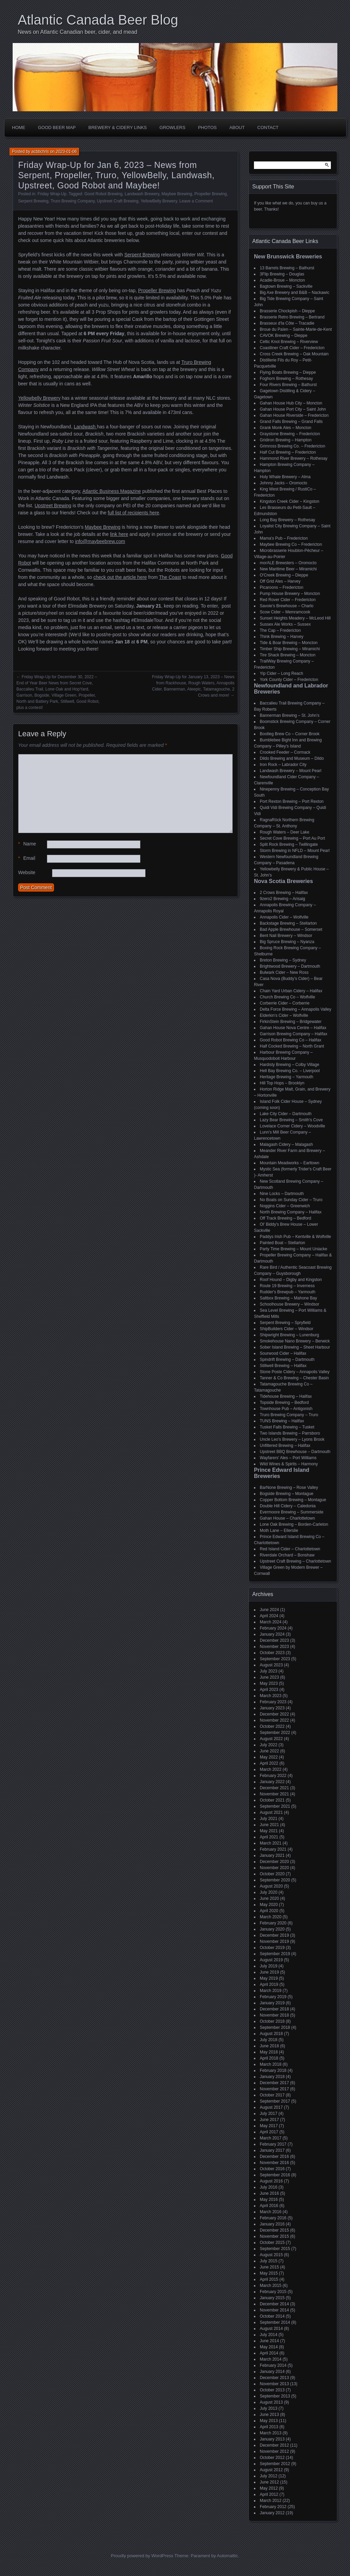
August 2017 (271, 2107)
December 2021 (274, 1787)
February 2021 (273, 1849)
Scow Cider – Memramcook (285, 612)
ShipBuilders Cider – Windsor (286, 1328)
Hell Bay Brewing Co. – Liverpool (290, 1070)
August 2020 (271, 1886)
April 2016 (269, 2205)
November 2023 (274, 1646)
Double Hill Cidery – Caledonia (287, 1506)
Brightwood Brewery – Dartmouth (290, 966)
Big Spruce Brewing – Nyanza (287, 941)
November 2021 (274, 1794)
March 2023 (270, 1695)
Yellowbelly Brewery (39, 398)
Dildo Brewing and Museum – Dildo (292, 758)
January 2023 (272, 1708)
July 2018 (268, 2039)
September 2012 (275, 2463)
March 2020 (270, 1917)
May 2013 (269, 2420)
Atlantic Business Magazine (111, 491)
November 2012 (274, 2451)
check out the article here (120, 577)
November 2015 (274, 2236)
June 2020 (269, 1898)
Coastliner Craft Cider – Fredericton (292, 347)
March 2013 (270, 2433)
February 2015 (273, 2291)
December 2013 (274, 2377)
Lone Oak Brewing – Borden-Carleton (294, 1524)
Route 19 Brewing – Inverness (287, 1285)
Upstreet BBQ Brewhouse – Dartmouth (295, 1451)
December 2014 (274, 2304)
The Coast (170, 577)
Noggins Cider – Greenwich (285, 1206)
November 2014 (274, 2310)
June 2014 (269, 2340)
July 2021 (268, 1818)
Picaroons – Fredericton (281, 587)
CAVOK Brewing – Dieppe (283, 335)
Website (26, 872)
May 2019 (269, 1978)
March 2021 (270, 1843)
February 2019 (273, 1996)
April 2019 (269, 1984)
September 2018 (275, 2027)
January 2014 (272, 2371)
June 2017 (269, 2119)
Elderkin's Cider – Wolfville (284, 1015)
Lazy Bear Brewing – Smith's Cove (291, 1120)
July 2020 (268, 1892)
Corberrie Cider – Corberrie (284, 1003)
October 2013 (272, 2390)
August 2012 (271, 2469)
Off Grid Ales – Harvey (280, 581)
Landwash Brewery (142, 193)
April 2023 (269, 1689)
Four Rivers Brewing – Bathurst (288, 384)
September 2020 (275, 1880)
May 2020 (269, 1904)
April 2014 (269, 2353)
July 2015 (268, 2261)
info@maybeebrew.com (100, 541)
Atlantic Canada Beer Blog (98, 19)
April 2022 (269, 1763)
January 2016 (272, 2224)
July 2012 (268, 2476)
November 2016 (274, 2162)
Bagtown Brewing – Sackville (286, 286)
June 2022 (269, 1751)
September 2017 (275, 2101)
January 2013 (272, 2439)
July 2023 (268, 1671)
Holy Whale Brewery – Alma (285, 476)
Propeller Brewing (210, 193)
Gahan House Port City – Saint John (293, 409)
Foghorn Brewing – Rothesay (286, 378)
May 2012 (269, 2488)
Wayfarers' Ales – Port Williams (288, 1457)
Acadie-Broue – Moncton (282, 280)
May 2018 (269, 2052)
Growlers (173, 127)
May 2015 (269, 2273)
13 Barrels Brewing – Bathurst (287, 268)
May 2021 (269, 1830)
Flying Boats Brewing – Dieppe (288, 372)
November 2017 (274, 2089)
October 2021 (272, 1800)
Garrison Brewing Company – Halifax (293, 1033)
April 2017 (269, 2132)
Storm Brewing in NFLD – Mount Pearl (294, 850)
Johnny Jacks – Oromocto (283, 483)
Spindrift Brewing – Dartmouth (287, 1359)
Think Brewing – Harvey (281, 636)
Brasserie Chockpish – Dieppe (287, 311)
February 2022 (273, 1775)
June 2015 (269, 2267)
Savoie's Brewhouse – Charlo (286, 605)
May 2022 (269, 1757)
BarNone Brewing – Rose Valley (289, 1487)
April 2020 (269, 1910)
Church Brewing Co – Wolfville (287, 997)
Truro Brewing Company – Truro (289, 1414)
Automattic (227, 2555)
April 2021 (269, 1837)
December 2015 (274, 2230)
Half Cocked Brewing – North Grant (292, 1046)
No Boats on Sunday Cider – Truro (291, 1199)
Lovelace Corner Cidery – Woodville (292, 1126)
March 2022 (270, 1769)
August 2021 (271, 1812)
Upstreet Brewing (53, 505)
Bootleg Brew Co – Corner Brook (290, 733)
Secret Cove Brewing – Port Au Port (292, 838)
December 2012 (274, 2445)
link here (119, 534)
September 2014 (275, 2322)
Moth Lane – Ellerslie (279, 1530)
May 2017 (269, 2125)
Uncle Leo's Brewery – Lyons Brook (292, 1439)
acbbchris (40, 151)
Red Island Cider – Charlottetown (290, 1549)
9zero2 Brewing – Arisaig (282, 898)
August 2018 (271, 2033)
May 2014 (269, 2347)
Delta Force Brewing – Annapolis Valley (295, 1009)
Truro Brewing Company (73, 201)
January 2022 (272, 1781)
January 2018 (272, 2076)
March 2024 (270, 1622)
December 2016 (274, 2156)
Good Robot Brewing (103, 193)
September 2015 (275, 2248)
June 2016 (269, 2193)
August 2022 (271, 1738)
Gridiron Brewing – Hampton (285, 440)
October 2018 (272, 2021)
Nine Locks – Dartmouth (282, 1193)
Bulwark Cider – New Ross (284, 972)
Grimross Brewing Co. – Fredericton (292, 446)
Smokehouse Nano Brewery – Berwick (295, 1341)
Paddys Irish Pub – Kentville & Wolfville (295, 1236)
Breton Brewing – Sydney (283, 960)
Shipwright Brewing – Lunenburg (289, 1335)
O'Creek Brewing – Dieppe (284, 575)
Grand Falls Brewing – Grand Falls (291, 421)
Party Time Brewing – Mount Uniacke (293, 1249)
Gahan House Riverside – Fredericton (294, 415)
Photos (207, 127)
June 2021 (269, 1824)
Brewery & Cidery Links (118, 127)
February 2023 (273, 1701)
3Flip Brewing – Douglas (282, 274)
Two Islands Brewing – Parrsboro (290, 1433)
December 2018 (274, 2009)
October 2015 (272, 2242)
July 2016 (268, 2187)
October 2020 (272, 1873)
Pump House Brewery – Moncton (290, 593)
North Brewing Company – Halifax (291, 1212)
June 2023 (269, 1677)
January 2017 (272, 2150)
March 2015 (270, 2285)
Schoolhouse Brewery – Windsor (289, 1304)
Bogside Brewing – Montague (286, 1493)
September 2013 (275, 2396)
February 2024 (273, 1628)
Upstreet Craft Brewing (117, 201)
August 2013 (271, 2402)
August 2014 (271, 2328)
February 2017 (273, 2144)
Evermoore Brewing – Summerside (291, 1512)
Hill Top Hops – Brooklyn (282, 1083)
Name (27, 844)
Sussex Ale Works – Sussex (285, 624)
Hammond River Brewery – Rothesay (293, 458)
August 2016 (271, 2181)
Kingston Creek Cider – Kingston (289, 501)
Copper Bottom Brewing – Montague (293, 1499)
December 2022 (274, 1714)
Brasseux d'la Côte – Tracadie (287, 323)
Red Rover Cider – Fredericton (287, 599)
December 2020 (274, 1861)
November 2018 (274, 2015)
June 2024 (269, 1609)
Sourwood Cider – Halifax (283, 1353)
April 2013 (269, 2426)
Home (18, 127)
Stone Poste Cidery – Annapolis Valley (294, 1371)
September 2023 (275, 1658)
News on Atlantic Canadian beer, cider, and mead (77, 32)
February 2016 (273, 2218)
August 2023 (271, 1665)
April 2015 (269, 2279)
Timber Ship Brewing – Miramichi (290, 648)
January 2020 (272, 1929)
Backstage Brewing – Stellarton (288, 923)
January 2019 (272, 2003)
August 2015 (271, 2254)
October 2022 (272, 1726)
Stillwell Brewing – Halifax (283, 1365)
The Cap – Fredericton (280, 630)
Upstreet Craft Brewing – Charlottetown (295, 1561)
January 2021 (272, 1855)
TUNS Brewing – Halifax (282, 1421)
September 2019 (275, 1953)
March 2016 (270, 2211)
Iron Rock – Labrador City (283, 764)
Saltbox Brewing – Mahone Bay (288, 1298)
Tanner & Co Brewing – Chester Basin (294, 1378)
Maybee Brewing (177, 193)
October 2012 (272, 2457)
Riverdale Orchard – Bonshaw (287, 1555)
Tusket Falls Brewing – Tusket (287, 1427)
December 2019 (274, 1935)
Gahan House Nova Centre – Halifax (293, 1027)
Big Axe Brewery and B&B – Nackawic (294, 292)
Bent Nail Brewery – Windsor (286, 935)
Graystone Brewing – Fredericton (290, 433)
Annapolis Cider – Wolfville (284, 917)
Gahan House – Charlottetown (287, 1518)
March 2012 (270, 2500)
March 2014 (270, 2359)
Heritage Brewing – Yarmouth (286, 1076)
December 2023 (274, 1640)
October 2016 (272, 2168)
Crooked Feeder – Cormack (285, 752)
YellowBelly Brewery (158, 201)
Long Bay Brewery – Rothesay (287, 519)
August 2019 (271, 1960)
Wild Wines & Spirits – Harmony (289, 1464)
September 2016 (275, 2175)
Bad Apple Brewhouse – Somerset (291, 929)
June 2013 (269, 2414)
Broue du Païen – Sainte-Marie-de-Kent (296, 329)
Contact (268, 127)
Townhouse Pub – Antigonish (286, 1408)
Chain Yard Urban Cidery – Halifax (291, 990)
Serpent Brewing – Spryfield (285, 1322)
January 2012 (272, 2512)
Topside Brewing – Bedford (284, 1402)
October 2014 (272, 2316)
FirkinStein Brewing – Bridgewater (291, 1021)
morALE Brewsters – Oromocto (288, 562)
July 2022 (268, 1744)
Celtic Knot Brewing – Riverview (289, 341)
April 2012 (269, 2494)
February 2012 (273, 2506)
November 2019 (274, 1941)
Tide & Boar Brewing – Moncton (289, 642)
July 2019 (268, 1966)
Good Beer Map (57, 127)
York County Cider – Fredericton (289, 679)
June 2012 (269, 2482)
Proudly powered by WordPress (142, 2555)
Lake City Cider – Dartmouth (285, 1113)
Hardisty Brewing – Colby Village (289, 1064)
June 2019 (269, 1972)
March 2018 (270, 2064)
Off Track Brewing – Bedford (285, 1218)
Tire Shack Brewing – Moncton (287, 655)
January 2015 (272, 2297)
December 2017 (274, 2082)
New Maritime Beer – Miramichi (288, 569)
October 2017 (272, 2095)
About (237, 127)
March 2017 (270, 2138)
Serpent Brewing (33, 201)
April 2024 (269, 1615)
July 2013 (268, 2408)
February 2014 (273, 2365)
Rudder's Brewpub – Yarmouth (287, 1292)
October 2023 (272, 1652)
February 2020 (273, 1923)
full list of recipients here (133, 512)
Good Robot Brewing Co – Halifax (290, 1040)
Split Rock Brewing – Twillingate (289, 844)
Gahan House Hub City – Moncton (291, 403)
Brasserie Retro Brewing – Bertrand (292, 317)
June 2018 (269, 2046)
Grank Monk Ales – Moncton (285, 427)
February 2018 (273, 2070)
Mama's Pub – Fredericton (284, 538)
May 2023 (269, 1683)
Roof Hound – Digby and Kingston (291, 1279)
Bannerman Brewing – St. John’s (290, 715)
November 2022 (274, 1720)
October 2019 (272, 1947)
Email (26, 858)
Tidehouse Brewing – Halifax (286, 1396)
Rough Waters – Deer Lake (284, 832)
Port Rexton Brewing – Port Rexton (292, 801)
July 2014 (268, 2334)
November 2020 (274, 1867)
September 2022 (275, 1732)
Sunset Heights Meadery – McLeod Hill (295, 618)
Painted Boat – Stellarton (282, 1242)
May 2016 (269, 2199)
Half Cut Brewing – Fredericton (288, 452)
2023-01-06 (66, 151)
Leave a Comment (196, 201)
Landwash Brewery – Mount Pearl (290, 770)
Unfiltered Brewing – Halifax (285, 1445)
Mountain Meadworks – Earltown (289, 1163)
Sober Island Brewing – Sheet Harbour (295, 1347)
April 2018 (269, 2058)
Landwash (85, 426)
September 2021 (275, 1806)
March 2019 (270, 1990)
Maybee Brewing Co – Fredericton (291, 544)
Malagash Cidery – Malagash (286, 1144)
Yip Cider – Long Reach (281, 673)
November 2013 (274, 2383)
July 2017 (268, 2113)
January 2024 (272, 1634)
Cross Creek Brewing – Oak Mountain (294, 354)
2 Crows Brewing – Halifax (284, 892)
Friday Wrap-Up (52, 193)
